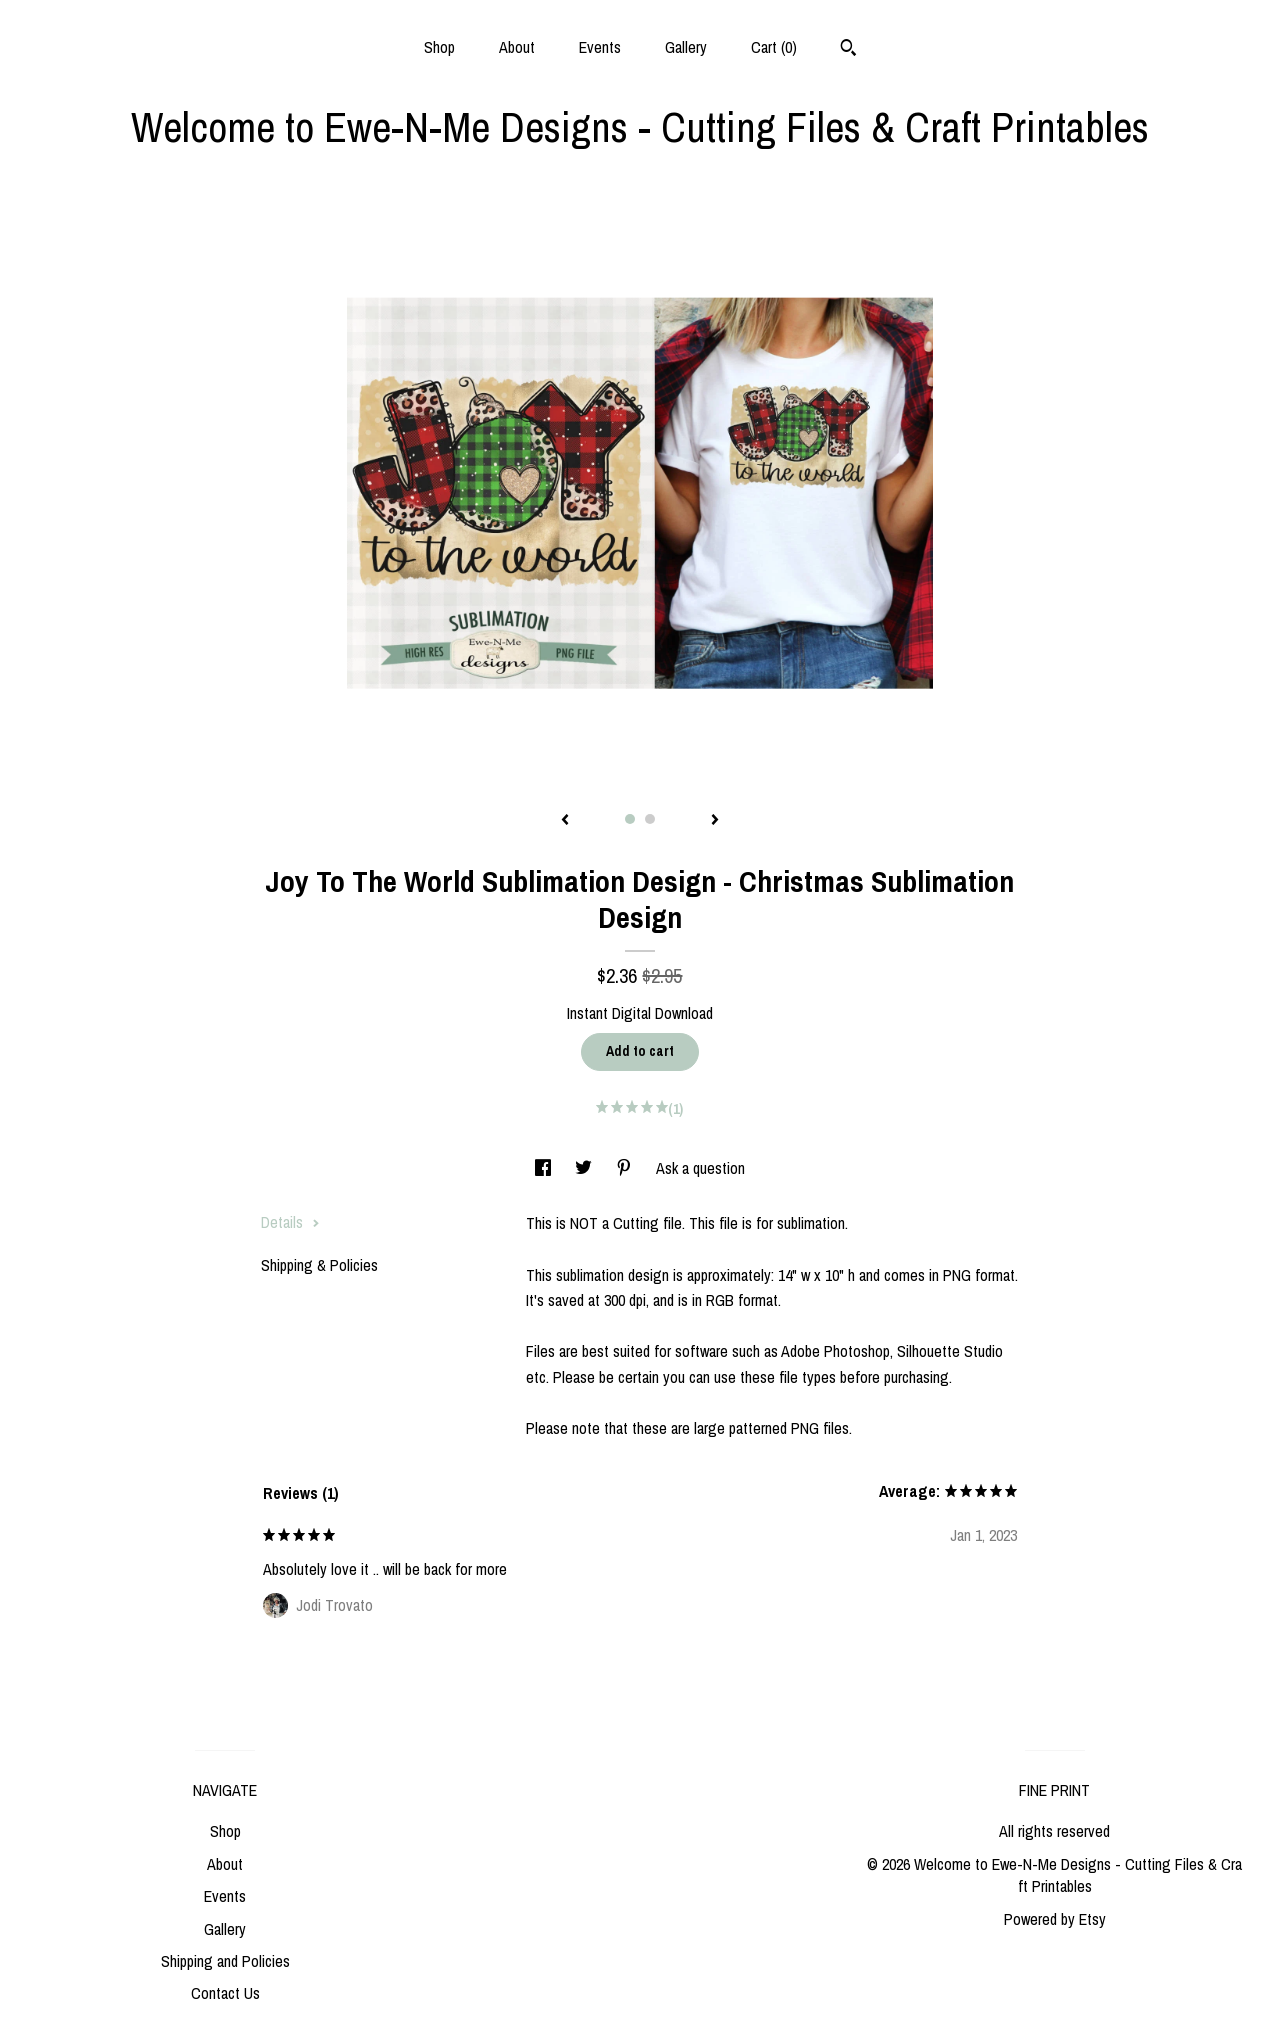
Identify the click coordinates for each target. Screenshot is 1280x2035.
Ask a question (700, 1168)
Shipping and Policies (225, 1961)
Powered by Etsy (1055, 1919)
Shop (439, 47)
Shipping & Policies (319, 1265)
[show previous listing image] (565, 821)
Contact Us (225, 1993)
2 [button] (650, 819)
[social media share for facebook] (545, 1168)
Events (600, 47)
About (517, 47)
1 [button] (630, 819)
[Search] (848, 50)
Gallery (686, 47)
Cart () (774, 47)
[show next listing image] (715, 821)
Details (290, 1222)
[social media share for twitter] (585, 1168)
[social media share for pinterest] (626, 1168)
